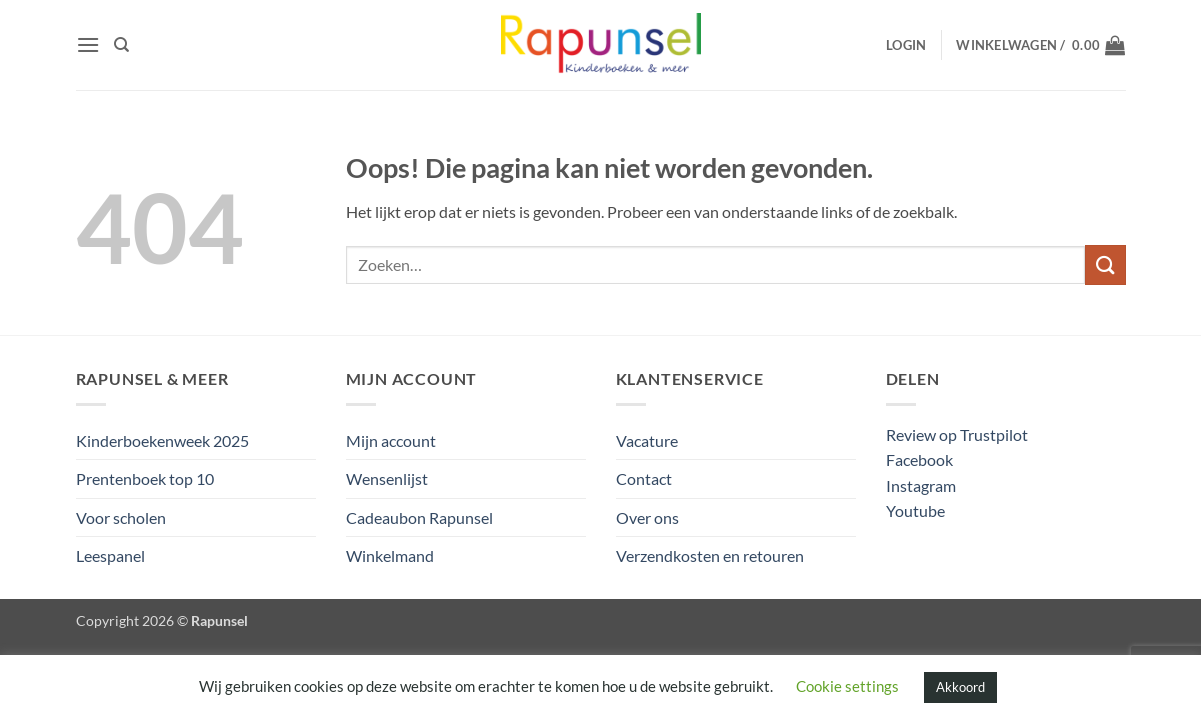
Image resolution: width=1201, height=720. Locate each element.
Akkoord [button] (960, 687)
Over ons (647, 517)
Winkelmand (390, 555)
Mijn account (391, 440)
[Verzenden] (1105, 264)
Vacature (647, 440)
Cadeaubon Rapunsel (419, 517)
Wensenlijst (387, 478)
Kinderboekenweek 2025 (162, 440)
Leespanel (110, 555)
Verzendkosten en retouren (710, 555)
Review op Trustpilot (957, 434)
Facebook (919, 459)
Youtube (915, 510)
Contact (644, 478)
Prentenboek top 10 (145, 478)
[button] (88, 44)
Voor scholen (121, 517)
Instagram (921, 485)
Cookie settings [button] (847, 686)
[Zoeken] (121, 45)
